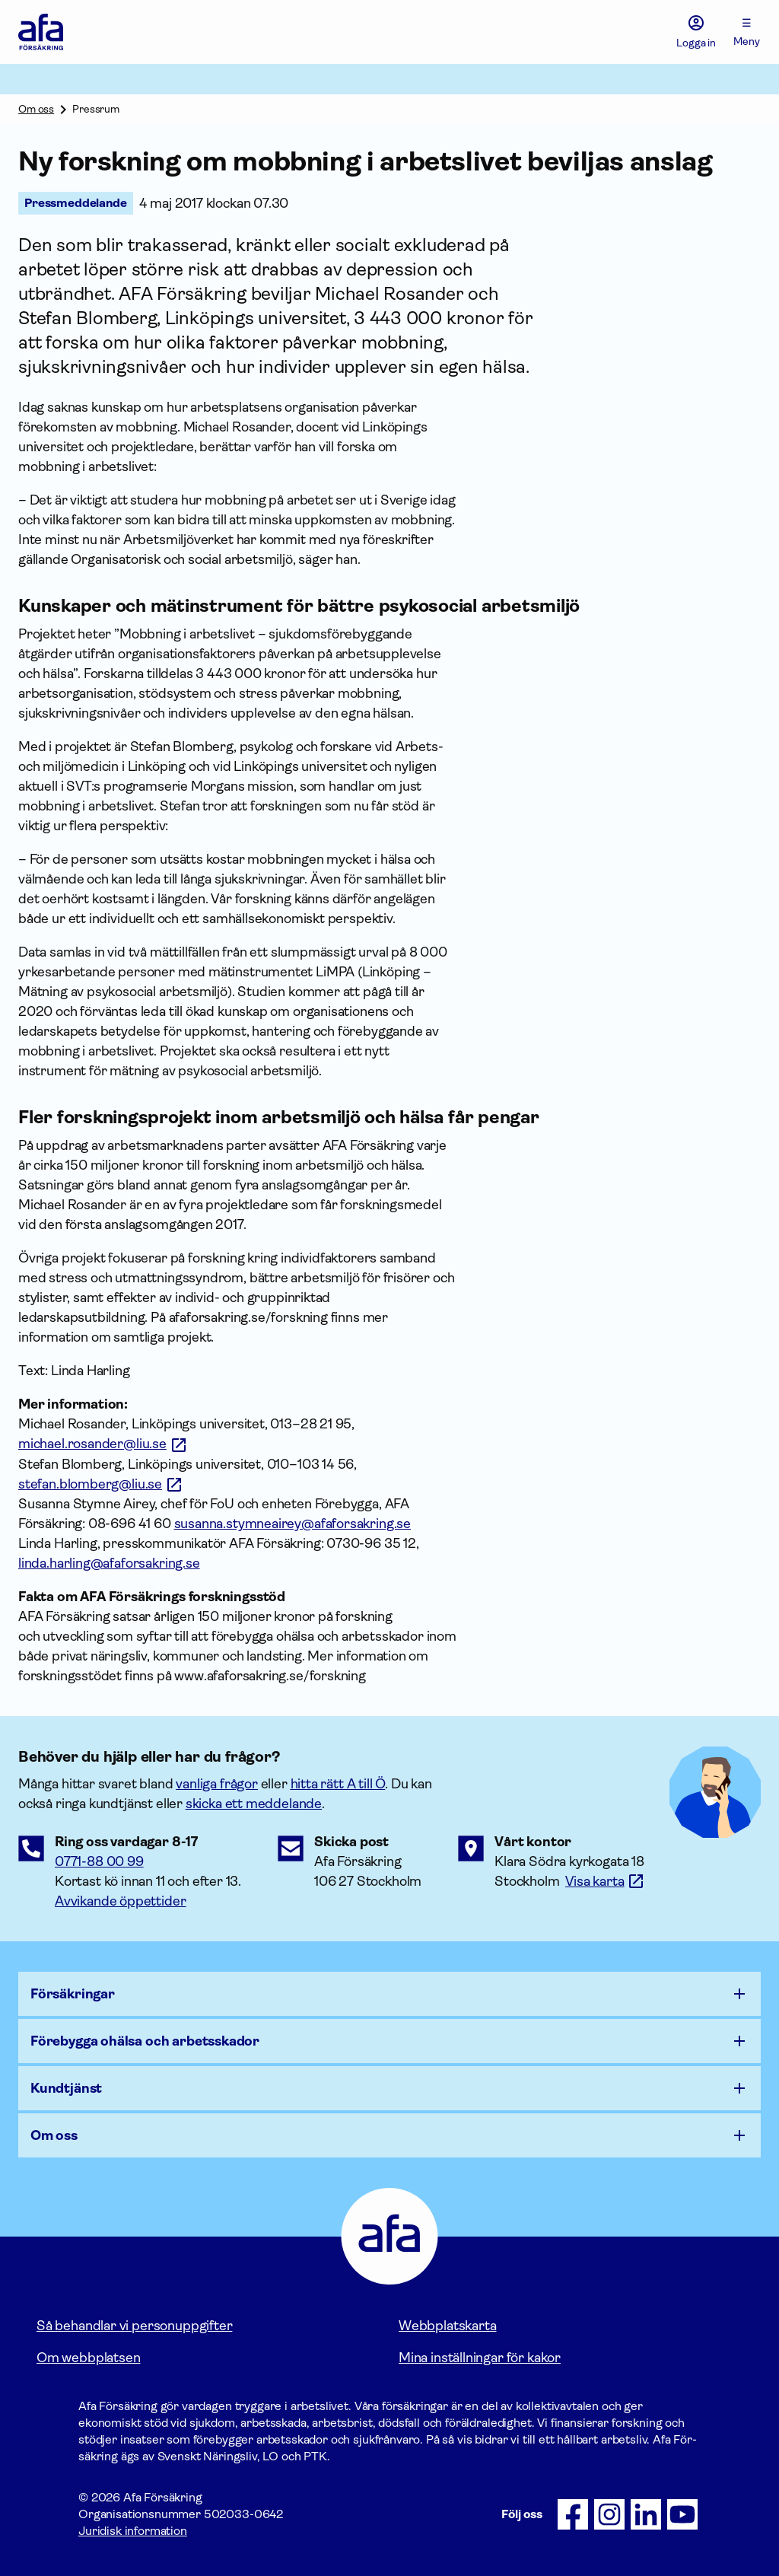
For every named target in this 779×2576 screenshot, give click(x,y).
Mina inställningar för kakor (480, 2357)
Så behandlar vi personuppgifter (134, 2325)
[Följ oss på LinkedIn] (646, 2514)
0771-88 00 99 (99, 1861)
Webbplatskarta (447, 2325)
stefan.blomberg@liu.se (90, 1484)
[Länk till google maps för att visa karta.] (605, 1881)
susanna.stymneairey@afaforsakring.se (293, 1523)
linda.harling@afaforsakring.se (109, 1563)
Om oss (36, 109)
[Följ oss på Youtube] (682, 2514)
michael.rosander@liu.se (92, 1443)
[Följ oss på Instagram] (609, 2514)
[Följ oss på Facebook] (573, 2514)
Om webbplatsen (88, 2357)
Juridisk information (132, 2530)
